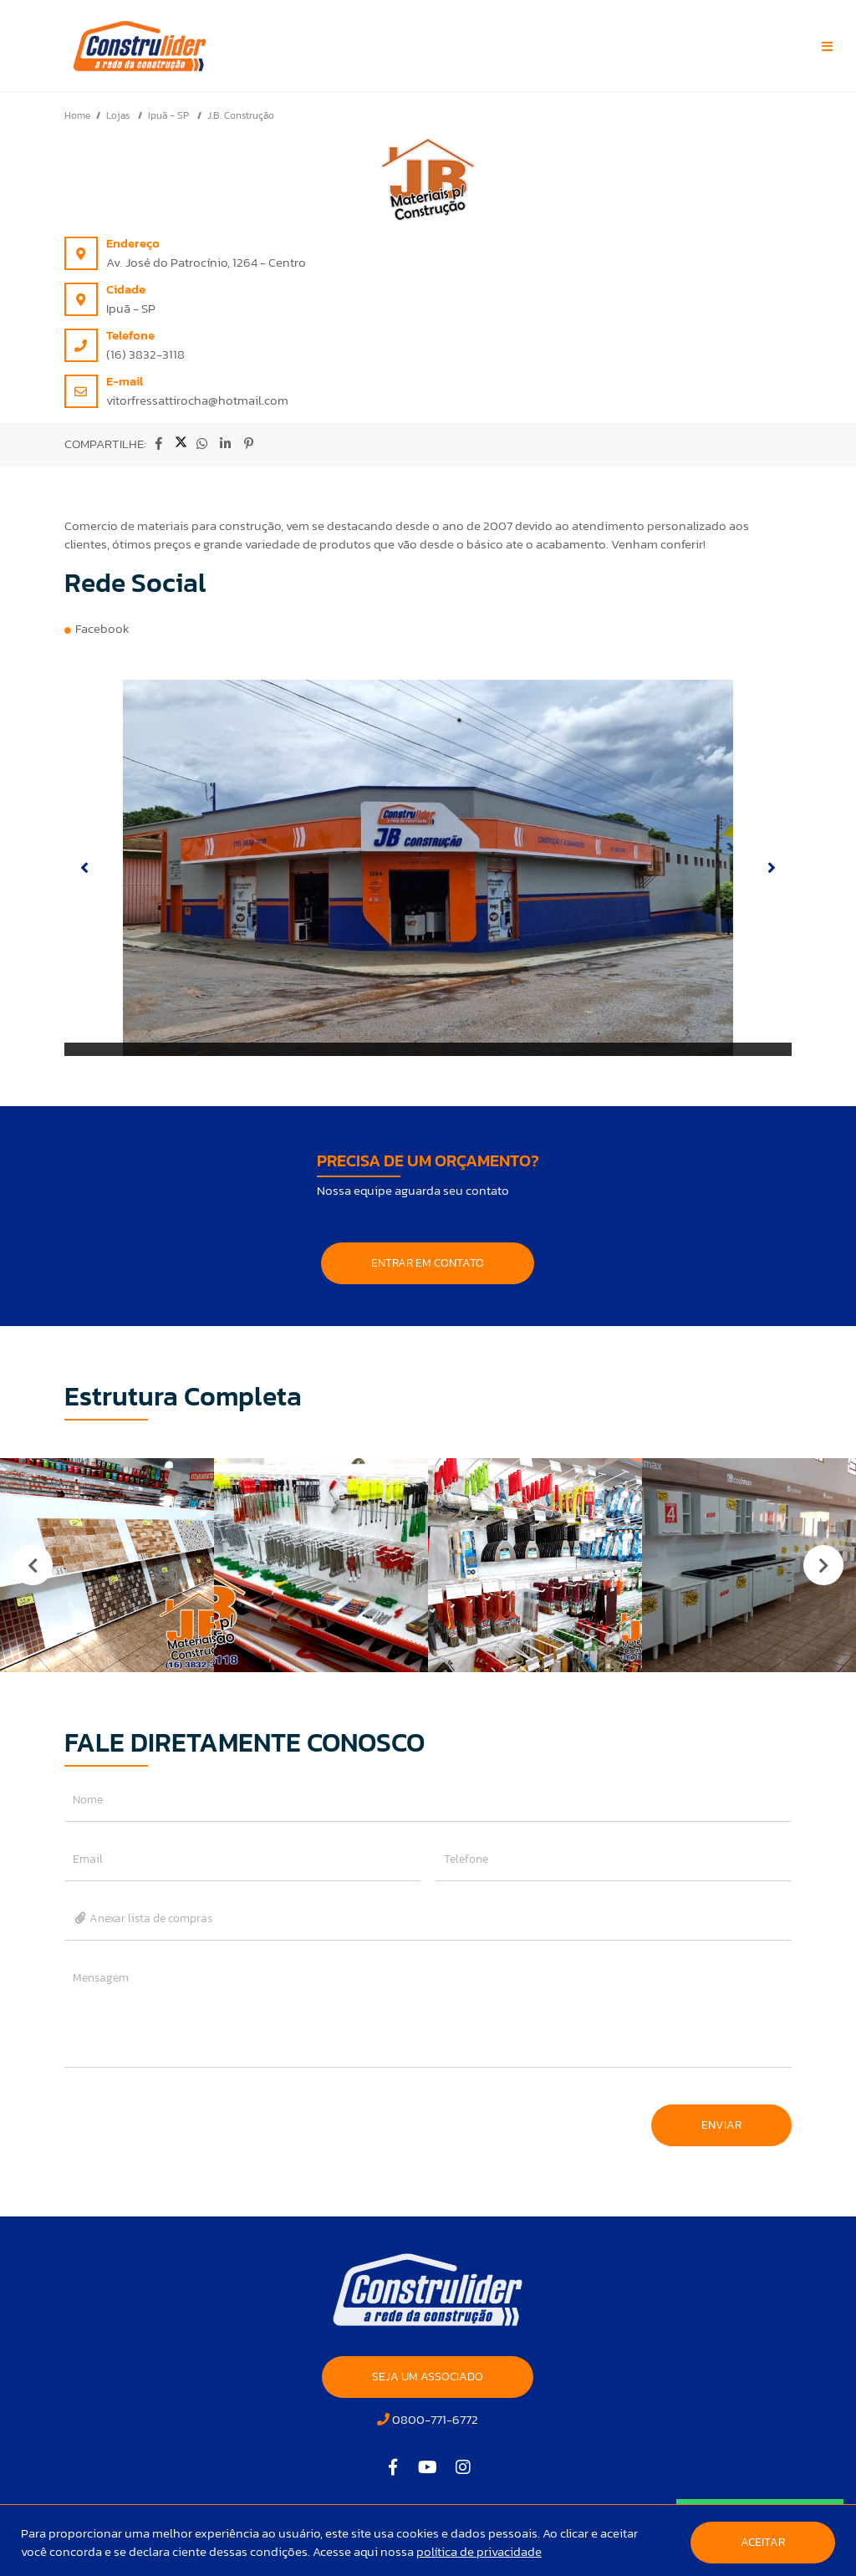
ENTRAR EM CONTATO (427, 1263)
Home (77, 115)
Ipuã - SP (169, 115)
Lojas (119, 115)
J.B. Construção (240, 115)
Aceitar (763, 2542)
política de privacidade (479, 2551)
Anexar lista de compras (143, 1918)
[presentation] (191, 2117)
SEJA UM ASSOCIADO (427, 2376)
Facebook (102, 628)
